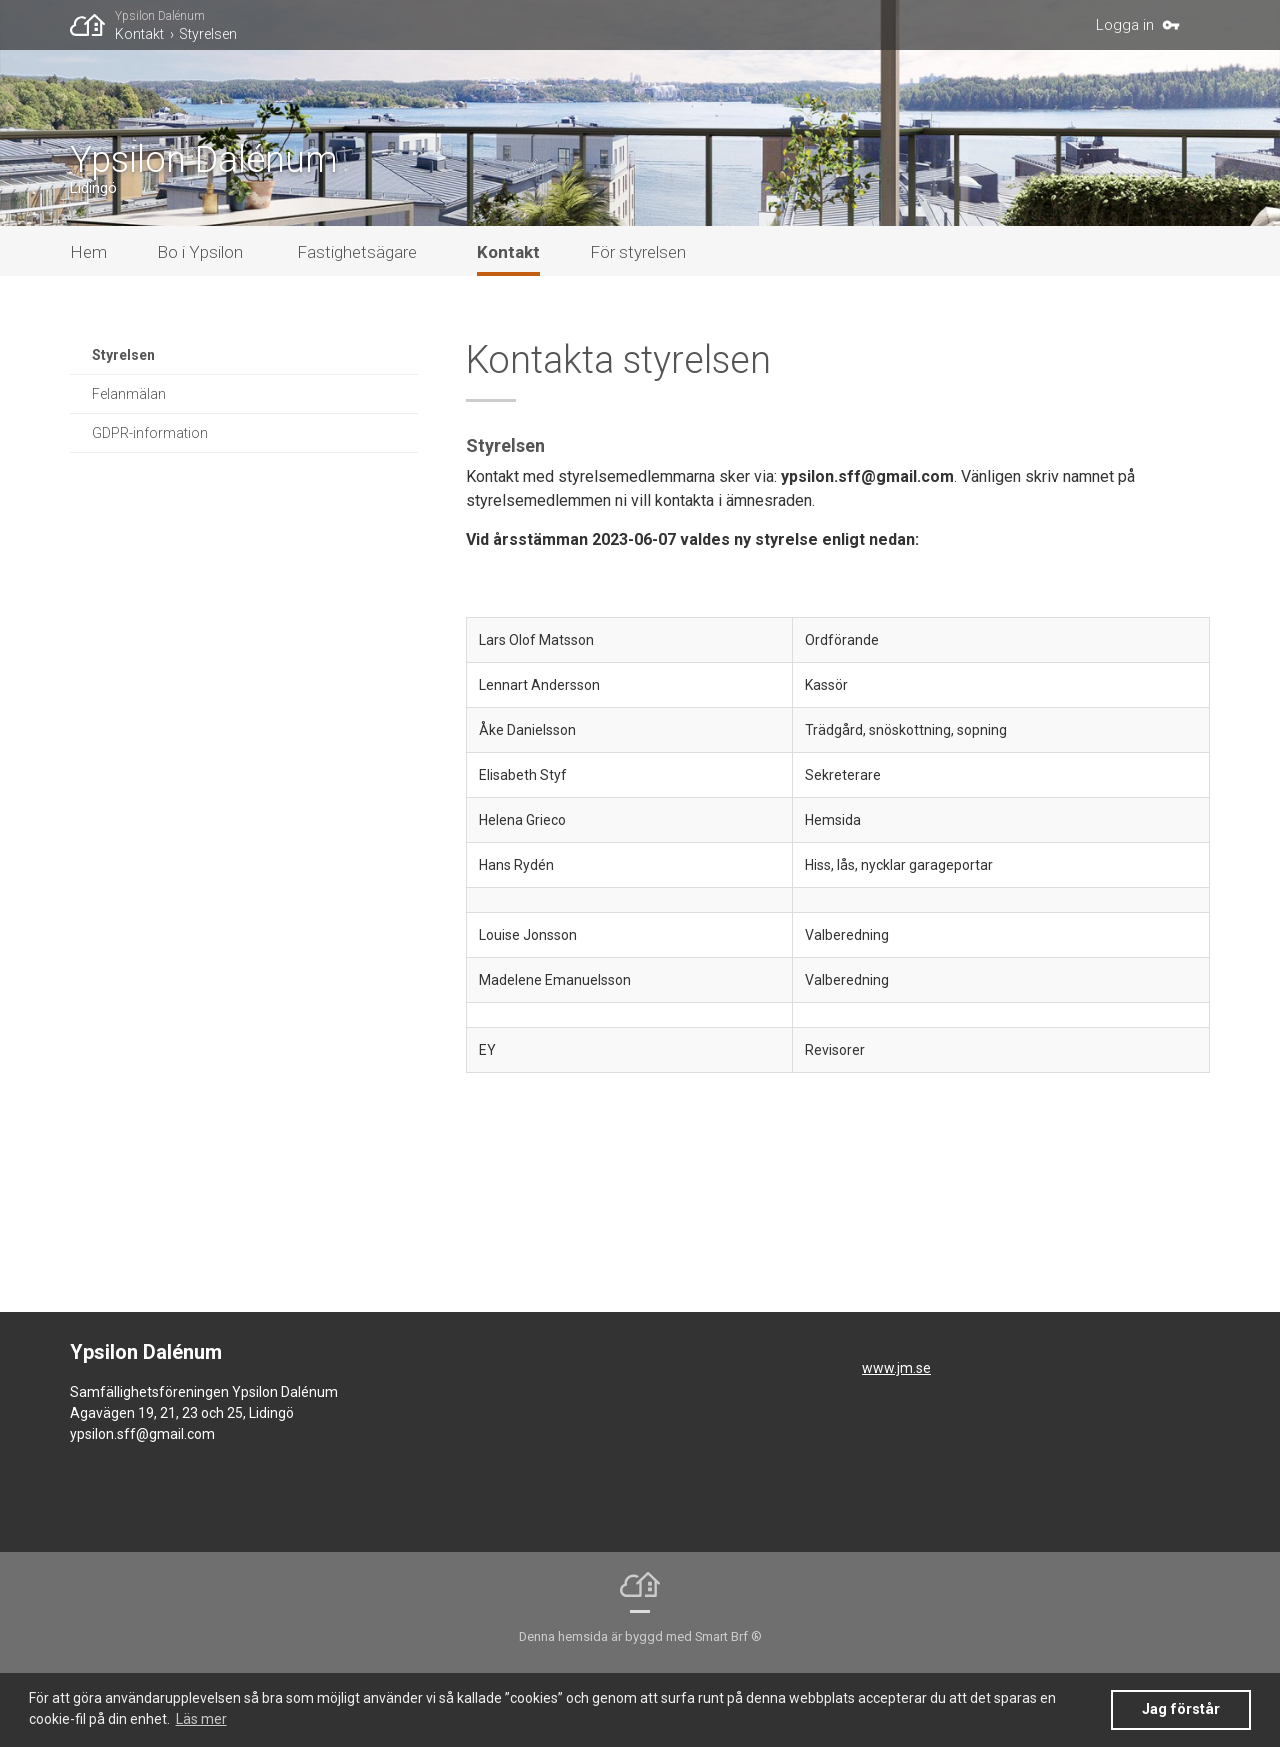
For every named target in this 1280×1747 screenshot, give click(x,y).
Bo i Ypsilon (200, 322)
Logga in (1125, 25)
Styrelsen (208, 34)
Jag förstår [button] (1181, 1709)
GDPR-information (150, 503)
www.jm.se (896, 1438)
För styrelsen (638, 322)
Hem (88, 322)
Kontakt (139, 34)
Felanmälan (129, 464)
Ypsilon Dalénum (160, 16)
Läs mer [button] (201, 1719)
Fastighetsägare (357, 322)
